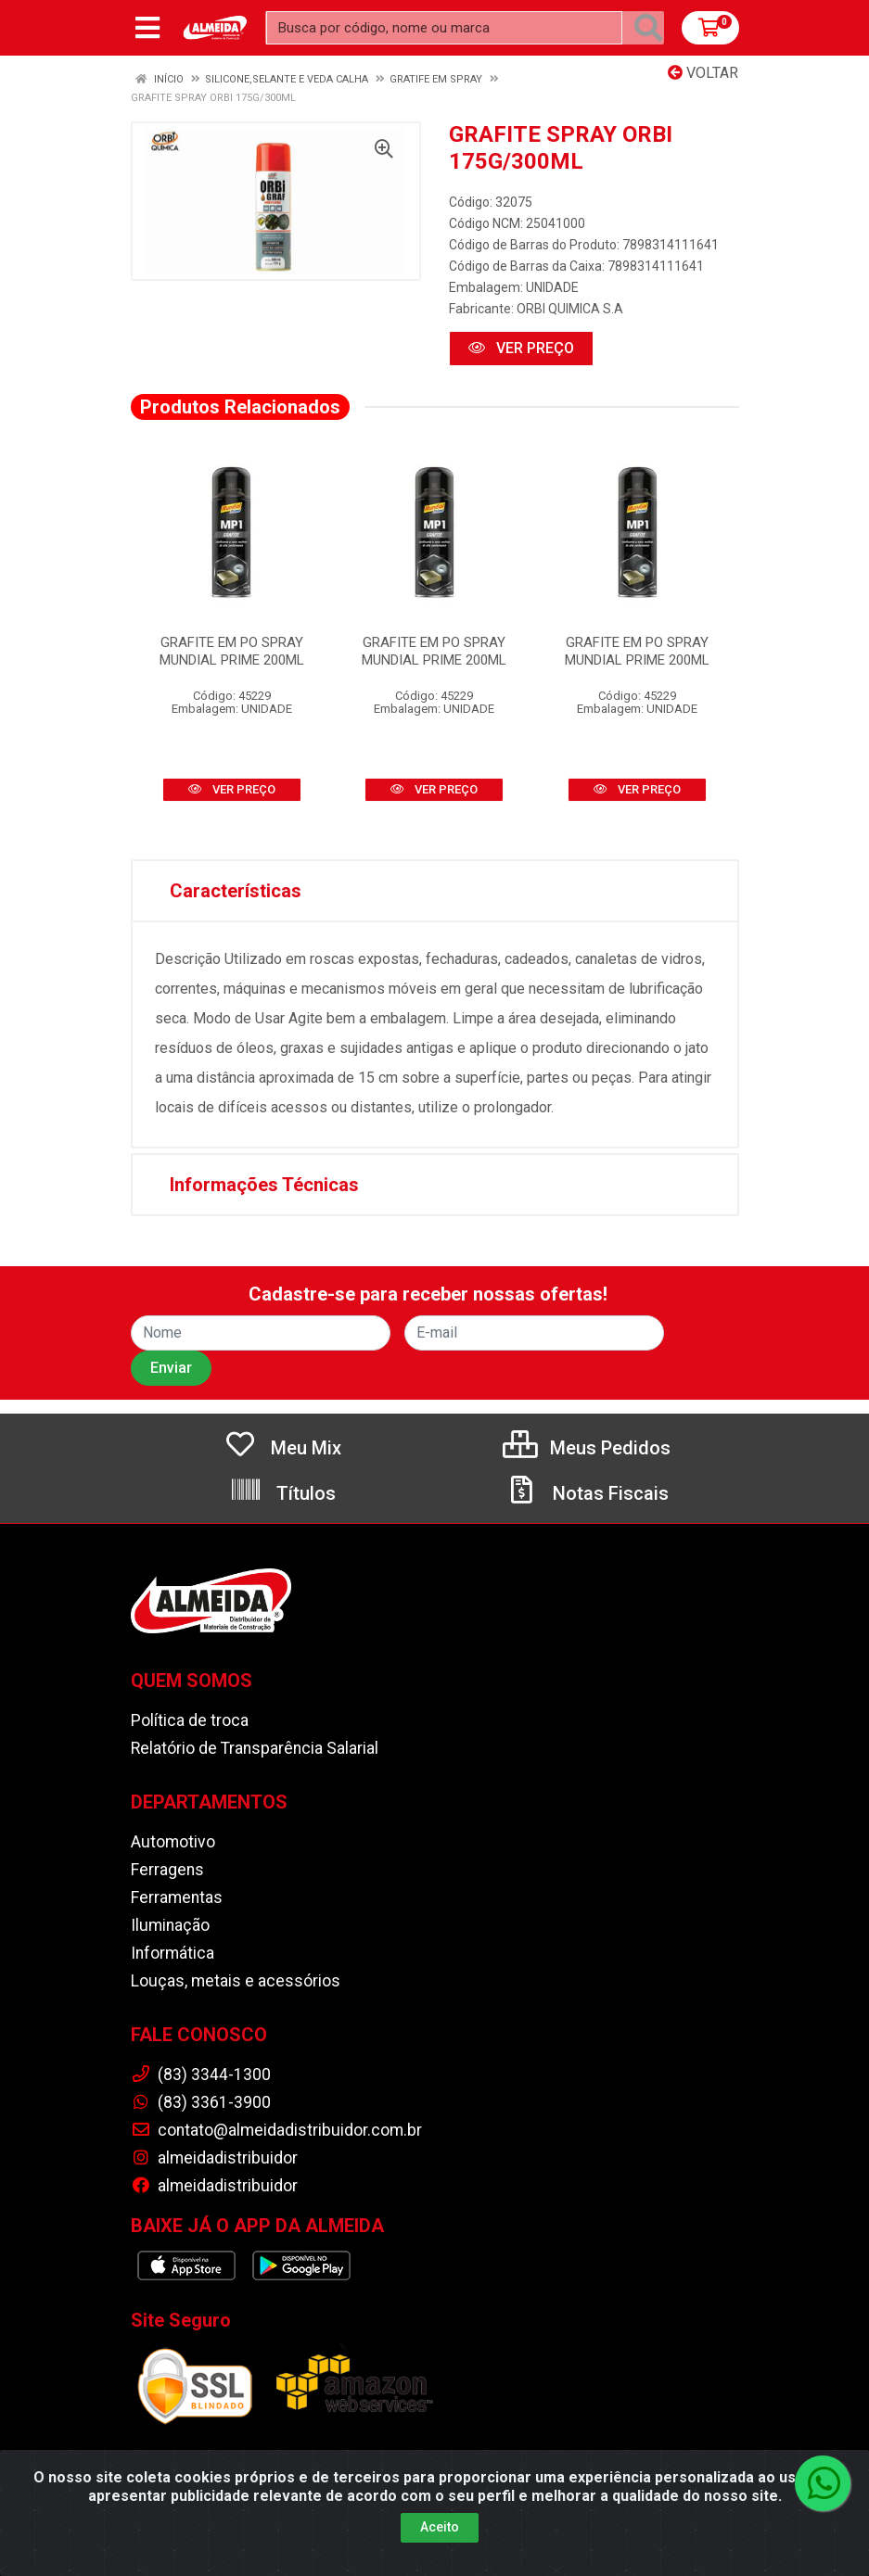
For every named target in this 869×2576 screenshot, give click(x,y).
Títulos (282, 1493)
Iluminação (170, 1925)
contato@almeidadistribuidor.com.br (276, 2130)
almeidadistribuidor (214, 2158)
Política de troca (190, 1720)
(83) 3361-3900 (201, 2102)
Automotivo (173, 1842)
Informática (172, 1953)
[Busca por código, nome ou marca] (444, 27)
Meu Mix (282, 1448)
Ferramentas (177, 1897)
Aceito (439, 2532)
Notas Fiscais (587, 1493)
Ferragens (167, 1869)
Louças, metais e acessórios (235, 1981)
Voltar (703, 73)
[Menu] (147, 27)
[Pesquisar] (648, 27)
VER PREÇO (521, 348)
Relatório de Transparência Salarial (254, 1748)
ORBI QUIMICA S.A (570, 308)
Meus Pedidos (587, 1448)
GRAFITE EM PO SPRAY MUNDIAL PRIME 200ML (232, 651)
